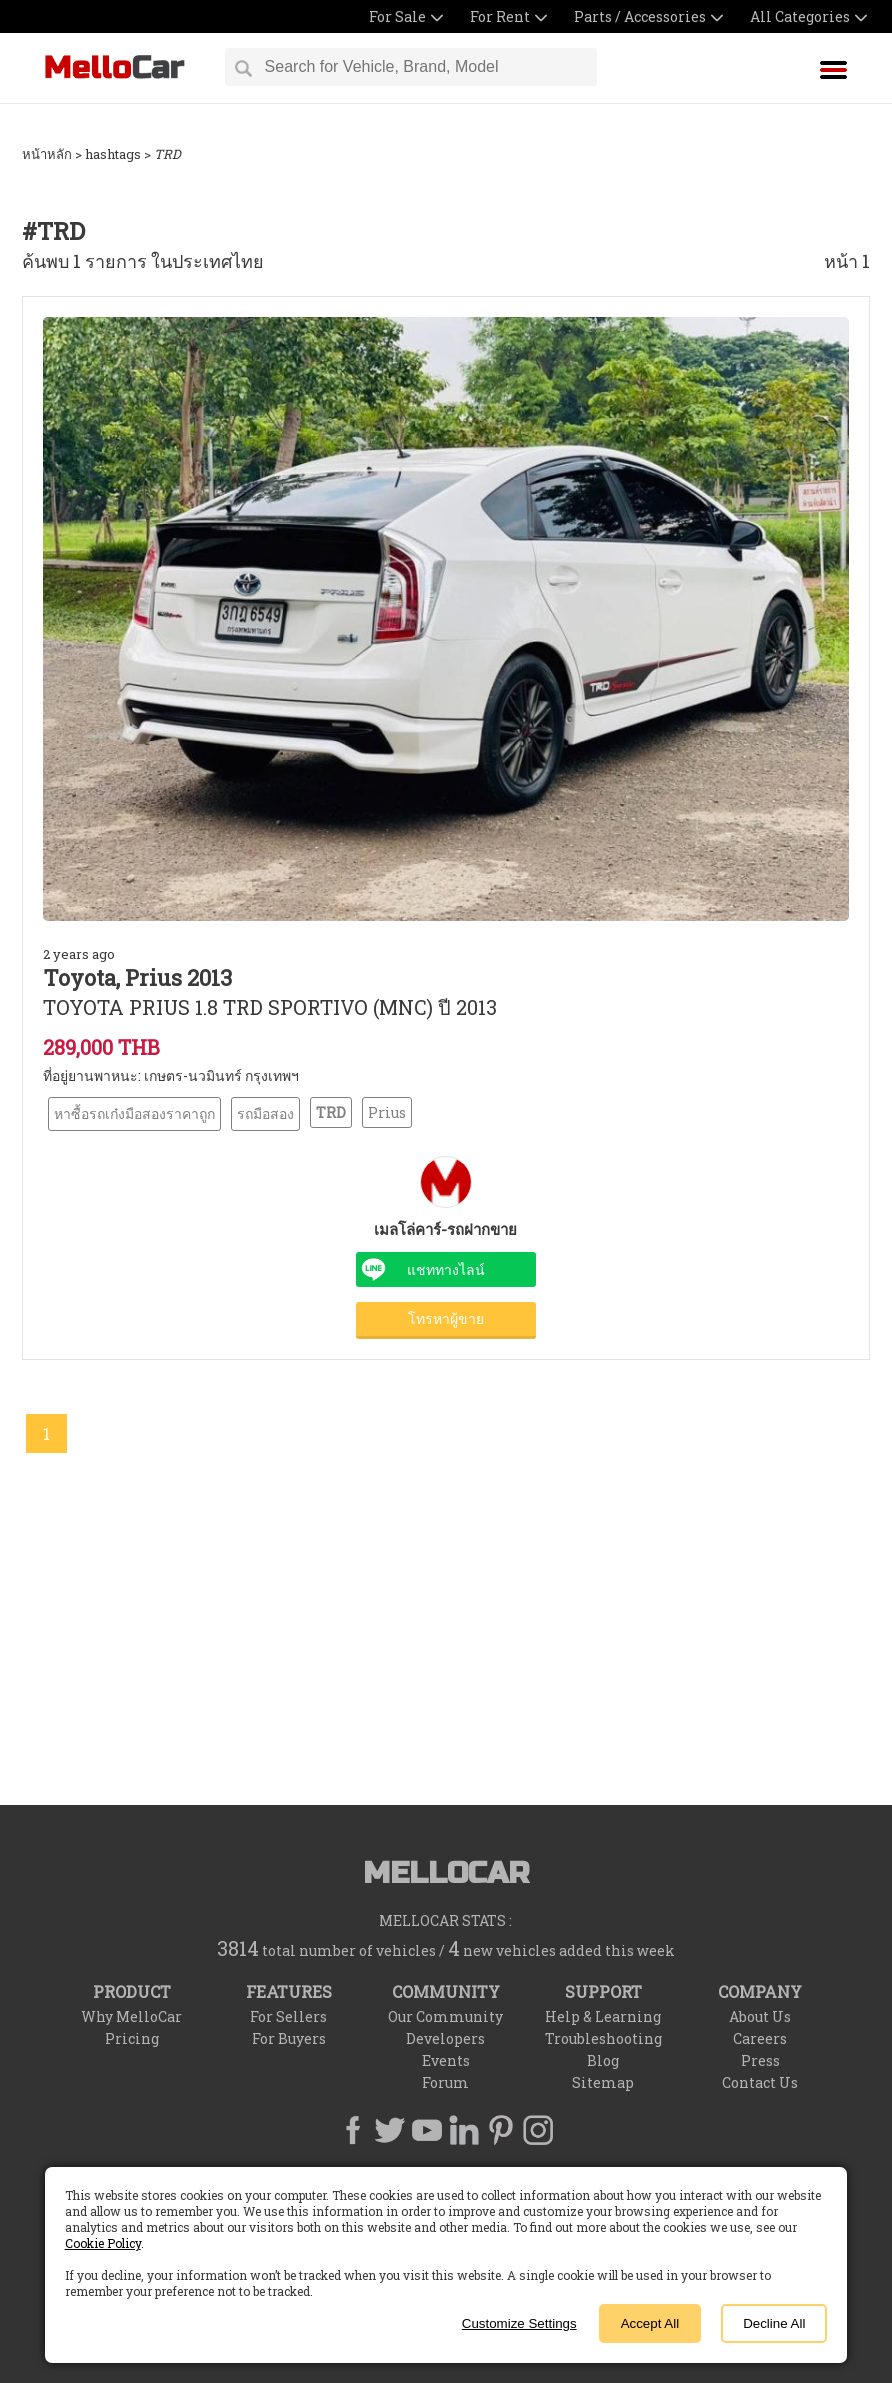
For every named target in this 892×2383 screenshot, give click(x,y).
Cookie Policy (103, 2243)
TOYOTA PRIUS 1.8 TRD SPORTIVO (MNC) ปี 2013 (270, 1007)
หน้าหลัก (47, 154)
